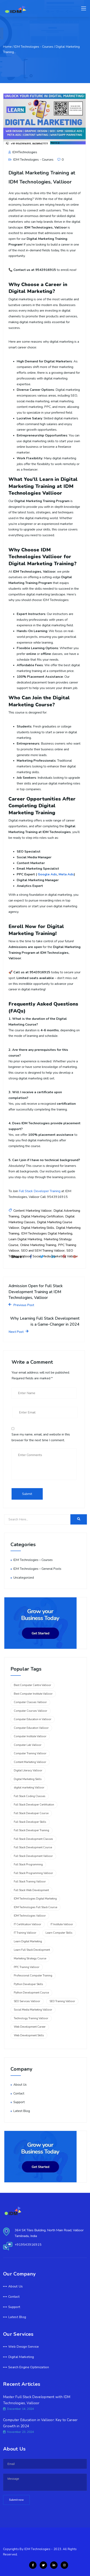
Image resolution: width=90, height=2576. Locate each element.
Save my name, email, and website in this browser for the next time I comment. (41, 1437)
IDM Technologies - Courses (33, 159)
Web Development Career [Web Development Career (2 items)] (30, 2027)
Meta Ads (66, 874)
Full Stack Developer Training (39, 1191)
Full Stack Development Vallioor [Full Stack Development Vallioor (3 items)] (33, 1856)
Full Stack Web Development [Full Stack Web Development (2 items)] (31, 1890)
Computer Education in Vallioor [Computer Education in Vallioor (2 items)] (32, 1719)
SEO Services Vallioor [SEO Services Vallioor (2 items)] (27, 2001)
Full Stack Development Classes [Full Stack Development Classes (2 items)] (33, 1839)
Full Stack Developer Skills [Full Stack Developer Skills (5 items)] (30, 1822)
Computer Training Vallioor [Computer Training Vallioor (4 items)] (30, 1753)
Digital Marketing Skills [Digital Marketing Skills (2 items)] (28, 1779)
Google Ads (47, 874)
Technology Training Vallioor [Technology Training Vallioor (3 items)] (31, 2018)
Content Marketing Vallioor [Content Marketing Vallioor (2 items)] (30, 1762)
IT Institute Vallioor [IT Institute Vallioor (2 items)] (62, 1924)
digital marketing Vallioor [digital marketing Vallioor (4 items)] (29, 1787)
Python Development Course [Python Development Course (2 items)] (31, 1993)
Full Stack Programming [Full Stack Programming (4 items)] (28, 1864)
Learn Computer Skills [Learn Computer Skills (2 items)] (59, 1933)
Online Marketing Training (38, 1245)
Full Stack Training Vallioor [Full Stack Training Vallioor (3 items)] (30, 1881)
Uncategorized (23, 1578)
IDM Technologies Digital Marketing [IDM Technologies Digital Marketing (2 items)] (35, 1899)
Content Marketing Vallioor (32, 1210)
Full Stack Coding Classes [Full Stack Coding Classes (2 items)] (29, 1796)
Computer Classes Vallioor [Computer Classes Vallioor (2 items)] (30, 1702)
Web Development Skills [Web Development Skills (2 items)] (29, 2035)
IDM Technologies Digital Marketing (46, 1233)
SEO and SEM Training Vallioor (43, 1250)
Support (19, 2102)
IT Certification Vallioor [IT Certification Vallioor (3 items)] (27, 1924)
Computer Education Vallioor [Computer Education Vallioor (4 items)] (31, 1728)
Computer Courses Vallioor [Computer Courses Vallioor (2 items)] (30, 1711)
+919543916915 (28, 2244)
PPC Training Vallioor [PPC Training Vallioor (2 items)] (26, 1967)
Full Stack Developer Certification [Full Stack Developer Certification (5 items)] (34, 1805)
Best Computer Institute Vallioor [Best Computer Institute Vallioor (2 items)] (33, 1694)
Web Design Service (23, 2346)
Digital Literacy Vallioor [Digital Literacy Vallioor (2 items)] (28, 1770)
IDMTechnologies (22, 152)
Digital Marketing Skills (37, 1227)
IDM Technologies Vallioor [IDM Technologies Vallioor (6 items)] (30, 1916)
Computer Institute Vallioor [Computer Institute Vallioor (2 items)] (30, 1736)
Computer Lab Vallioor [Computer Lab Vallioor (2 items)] (27, 1745)
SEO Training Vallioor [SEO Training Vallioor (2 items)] (62, 2001)
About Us (20, 2085)
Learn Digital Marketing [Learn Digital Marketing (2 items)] (28, 1941)
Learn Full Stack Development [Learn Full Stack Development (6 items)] (32, 1950)
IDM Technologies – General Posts (37, 1569)
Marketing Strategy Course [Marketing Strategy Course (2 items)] (30, 1958)
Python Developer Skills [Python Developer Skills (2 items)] (28, 1984)
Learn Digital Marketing (25, 1239)
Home (7, 47)
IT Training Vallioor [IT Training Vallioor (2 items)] (25, 1933)
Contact (18, 2093)
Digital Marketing (21, 2357)
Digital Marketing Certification (42, 1216)
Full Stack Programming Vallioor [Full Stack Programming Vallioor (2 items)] (33, 1873)
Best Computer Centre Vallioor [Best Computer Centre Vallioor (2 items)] (32, 1685)
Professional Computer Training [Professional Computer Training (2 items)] (33, 1975)
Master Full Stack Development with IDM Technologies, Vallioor (36, 2400)
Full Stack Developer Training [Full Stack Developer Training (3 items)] (31, 1830)
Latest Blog (21, 2111)
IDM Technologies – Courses (33, 1560)
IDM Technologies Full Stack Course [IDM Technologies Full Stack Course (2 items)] (35, 1907)
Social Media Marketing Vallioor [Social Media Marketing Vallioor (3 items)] (33, 2010)
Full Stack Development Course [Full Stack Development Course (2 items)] (33, 1847)
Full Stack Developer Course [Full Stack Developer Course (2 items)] (31, 1813)
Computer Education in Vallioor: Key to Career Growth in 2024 (40, 2423)
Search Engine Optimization (28, 2367)
